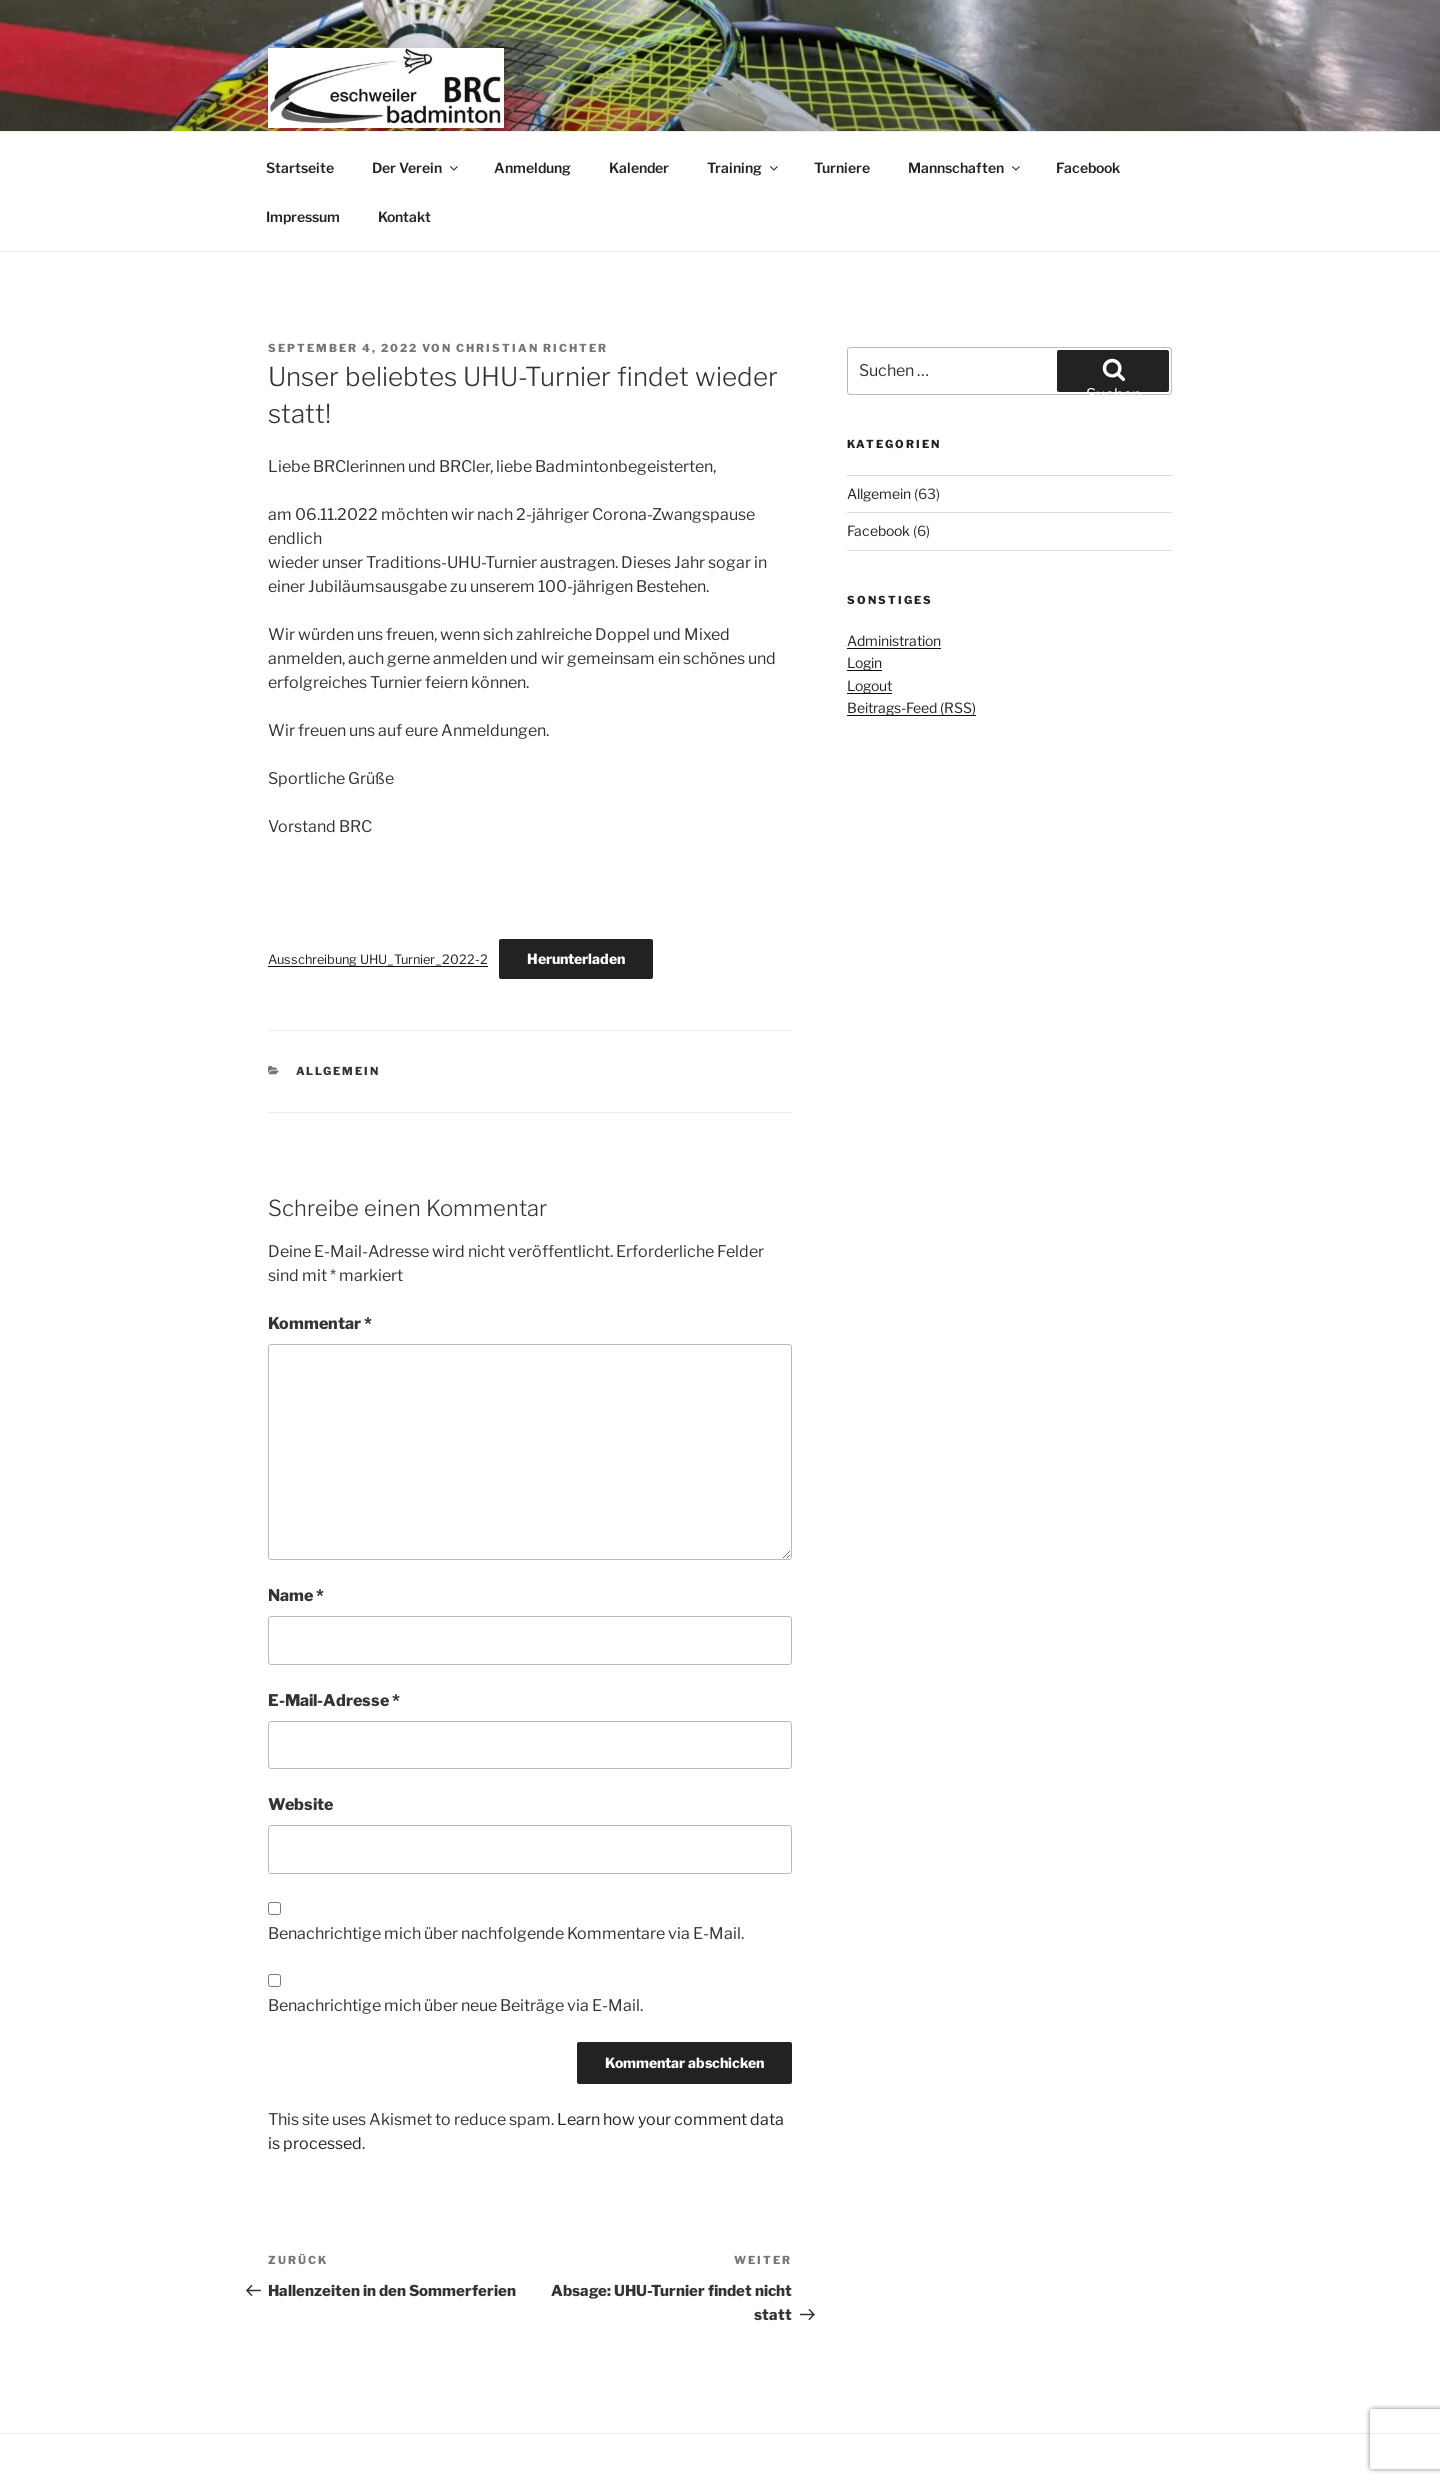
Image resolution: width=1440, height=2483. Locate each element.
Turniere (842, 167)
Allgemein (338, 1071)
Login (864, 662)
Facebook (1088, 167)
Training (744, 167)
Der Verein (416, 167)
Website (300, 1804)
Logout (869, 685)
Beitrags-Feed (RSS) (911, 707)
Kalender (639, 167)
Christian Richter (532, 348)
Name (296, 1595)
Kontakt (404, 216)
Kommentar (320, 1323)
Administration (894, 640)
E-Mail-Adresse (334, 1700)
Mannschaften (965, 167)
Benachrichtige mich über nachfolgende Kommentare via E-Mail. (506, 1933)
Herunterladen (576, 958)
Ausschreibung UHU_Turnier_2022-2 (378, 959)
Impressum (303, 216)
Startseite (300, 167)
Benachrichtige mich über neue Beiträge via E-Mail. (455, 2005)
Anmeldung (532, 167)
